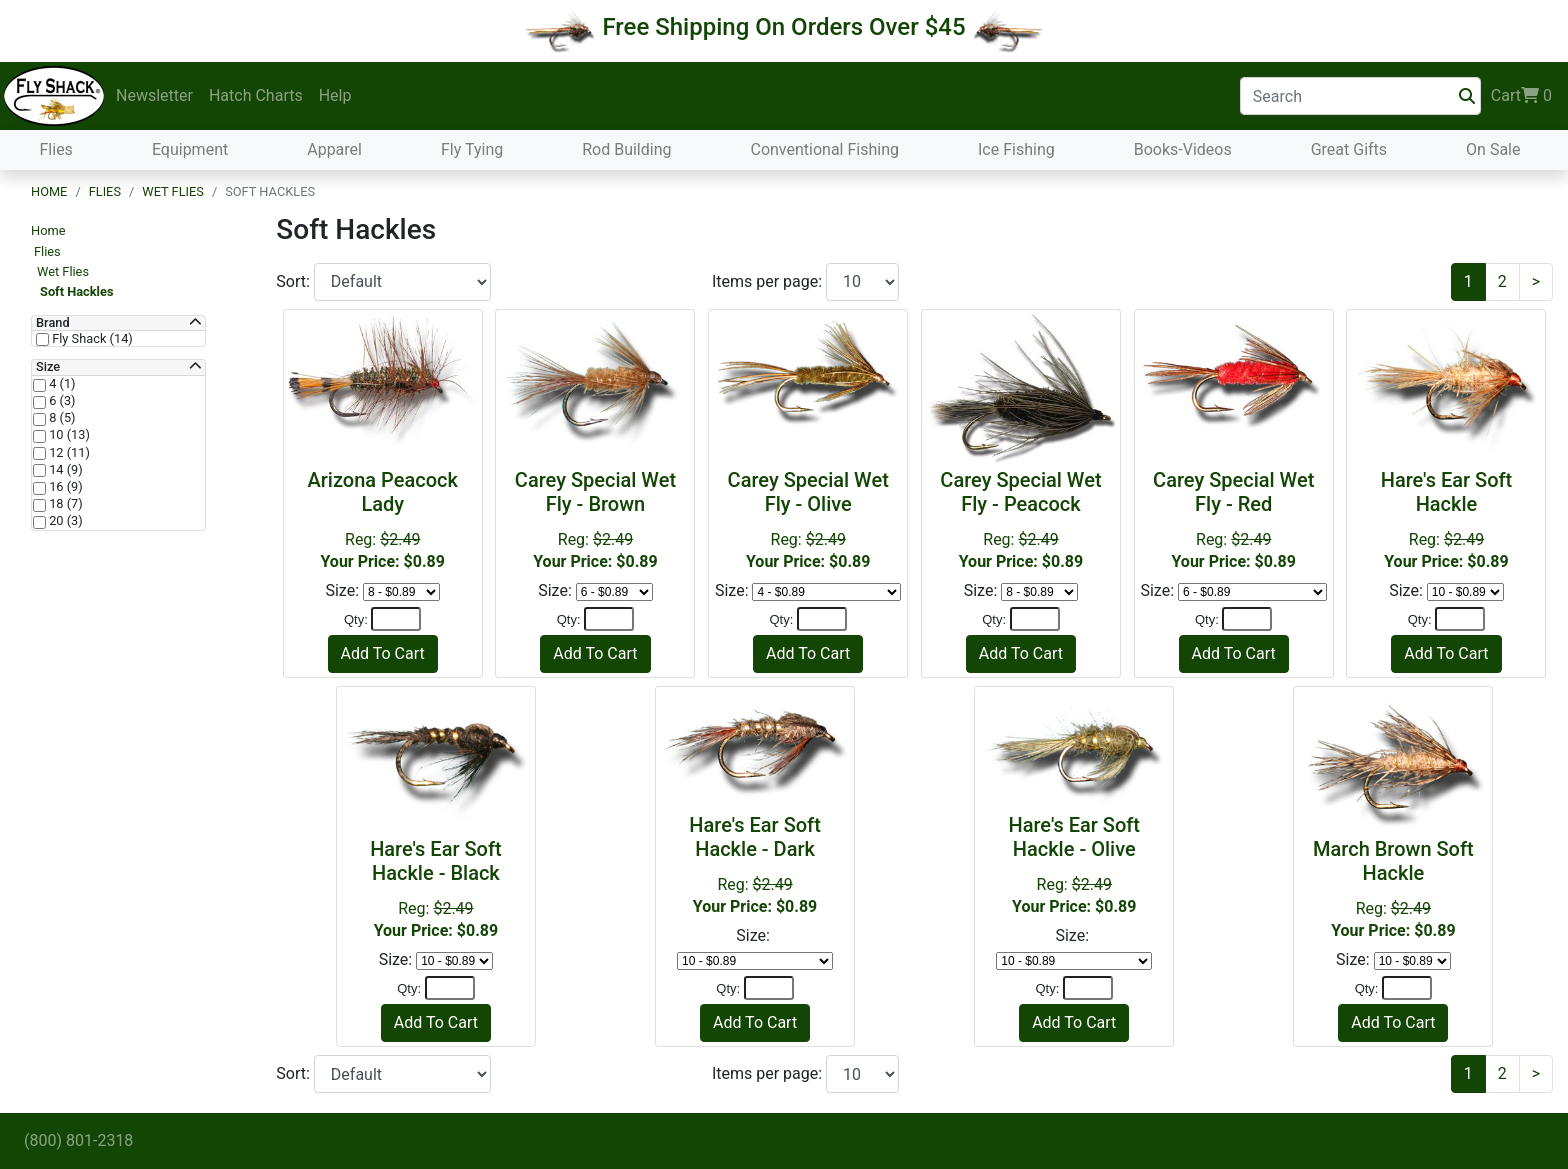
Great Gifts (1349, 149)
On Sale (1493, 149)
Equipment (190, 149)
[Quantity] (396, 619)
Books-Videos (1183, 149)
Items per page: (769, 281)
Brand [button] (53, 323)
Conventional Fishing (824, 149)
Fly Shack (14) (91, 339)
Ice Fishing (1016, 149)
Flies (56, 149)
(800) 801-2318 (78, 1140)
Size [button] (48, 367)
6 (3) (61, 401)
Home (49, 191)
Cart (1521, 96)
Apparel (334, 149)
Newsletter (154, 95)
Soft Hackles (76, 291)
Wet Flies (173, 191)
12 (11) (68, 453)
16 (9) (64, 487)
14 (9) (64, 470)
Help (335, 95)
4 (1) (61, 384)
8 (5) (61, 418)
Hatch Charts (256, 95)
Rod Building (626, 149)
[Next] (1536, 282)
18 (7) (64, 504)
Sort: (295, 281)
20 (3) (64, 521)
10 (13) (68, 435)
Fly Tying (472, 149)
